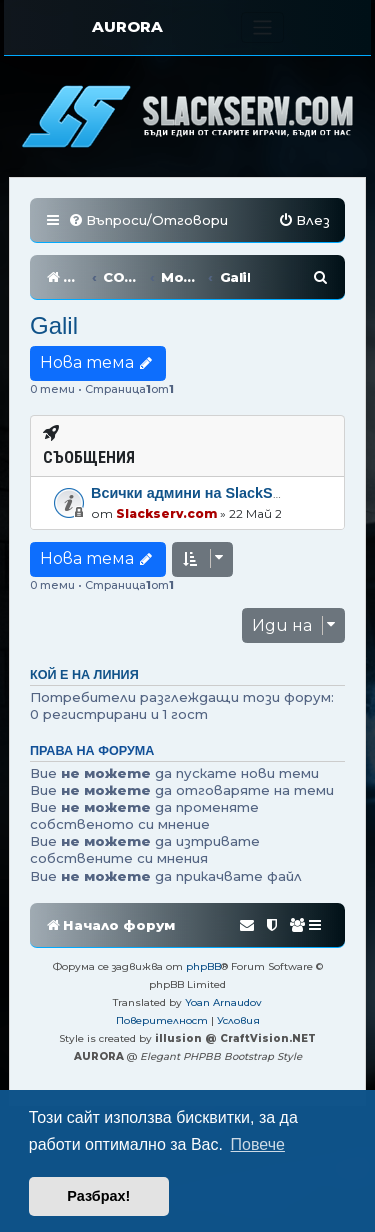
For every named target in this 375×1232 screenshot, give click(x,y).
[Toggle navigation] (262, 27)
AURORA (127, 26)
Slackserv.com (166, 513)
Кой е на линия (84, 675)
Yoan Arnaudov (223, 1002)
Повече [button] (258, 1144)
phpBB (203, 966)
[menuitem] (148, 220)
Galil (54, 325)
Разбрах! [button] (98, 1196)
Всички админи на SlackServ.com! (211, 493)
